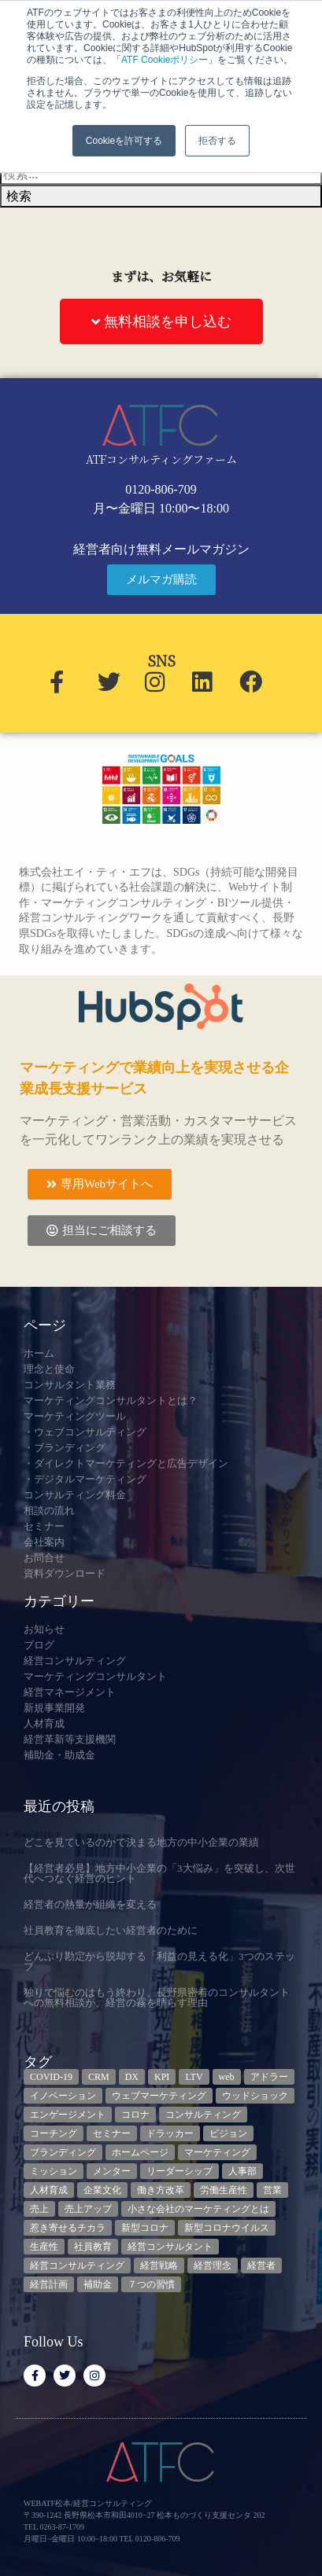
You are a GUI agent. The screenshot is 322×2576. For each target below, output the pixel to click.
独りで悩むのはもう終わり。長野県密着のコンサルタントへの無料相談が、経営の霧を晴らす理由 (157, 1997)
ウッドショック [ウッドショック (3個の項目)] (255, 2095)
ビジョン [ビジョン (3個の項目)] (228, 2133)
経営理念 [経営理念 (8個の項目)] (212, 2265)
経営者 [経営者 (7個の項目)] (261, 2265)
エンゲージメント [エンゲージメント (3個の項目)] (67, 2114)
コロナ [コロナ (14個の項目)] (135, 2114)
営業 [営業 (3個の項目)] (272, 2190)
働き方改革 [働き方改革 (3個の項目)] (160, 2190)
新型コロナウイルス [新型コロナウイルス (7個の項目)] (226, 2227)
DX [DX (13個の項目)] (132, 2076)
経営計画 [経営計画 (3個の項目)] (49, 2284)
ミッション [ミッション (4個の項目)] (53, 2171)
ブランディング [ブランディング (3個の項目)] (63, 2152)
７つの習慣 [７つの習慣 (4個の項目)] (151, 2284)
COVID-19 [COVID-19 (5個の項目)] (51, 2076)
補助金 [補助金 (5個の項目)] (97, 2284)
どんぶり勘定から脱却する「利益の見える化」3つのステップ (159, 1961)
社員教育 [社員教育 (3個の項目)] (93, 2246)
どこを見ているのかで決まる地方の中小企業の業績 (141, 1842)
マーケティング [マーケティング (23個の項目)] (217, 2152)
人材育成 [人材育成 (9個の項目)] (49, 2190)
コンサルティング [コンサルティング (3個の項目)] (203, 2114)
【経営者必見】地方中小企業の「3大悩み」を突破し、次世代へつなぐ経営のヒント (159, 1873)
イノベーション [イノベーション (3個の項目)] (63, 2095)
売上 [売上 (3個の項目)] (39, 2208)
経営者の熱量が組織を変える (90, 1904)
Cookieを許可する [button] (124, 140)
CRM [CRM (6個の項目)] (98, 2076)
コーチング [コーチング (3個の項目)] (53, 2133)
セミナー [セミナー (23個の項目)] (112, 2133)
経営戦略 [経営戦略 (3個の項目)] (159, 2265)
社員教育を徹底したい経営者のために (111, 1930)
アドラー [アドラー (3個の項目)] (269, 2076)
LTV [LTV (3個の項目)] (193, 2076)
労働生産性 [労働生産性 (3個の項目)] (223, 2190)
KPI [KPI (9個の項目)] (161, 2076)
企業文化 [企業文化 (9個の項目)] (102, 2190)
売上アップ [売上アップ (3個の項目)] (88, 2208)
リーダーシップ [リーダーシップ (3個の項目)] (179, 2171)
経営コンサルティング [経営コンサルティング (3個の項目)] (77, 2265)
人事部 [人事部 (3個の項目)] (242, 2171)
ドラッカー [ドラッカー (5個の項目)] (170, 2133)
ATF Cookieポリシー (164, 59)
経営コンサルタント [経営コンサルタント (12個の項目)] (170, 2246)
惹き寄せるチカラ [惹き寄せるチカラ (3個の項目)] (67, 2227)
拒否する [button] (217, 140)
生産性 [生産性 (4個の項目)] (44, 2246)
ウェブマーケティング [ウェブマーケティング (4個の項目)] (159, 2095)
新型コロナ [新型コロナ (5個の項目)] (144, 2227)
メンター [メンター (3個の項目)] (112, 2171)
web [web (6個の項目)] (227, 2076)
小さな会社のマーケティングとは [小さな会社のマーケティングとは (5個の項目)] (198, 2208)
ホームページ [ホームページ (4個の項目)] (140, 2152)
